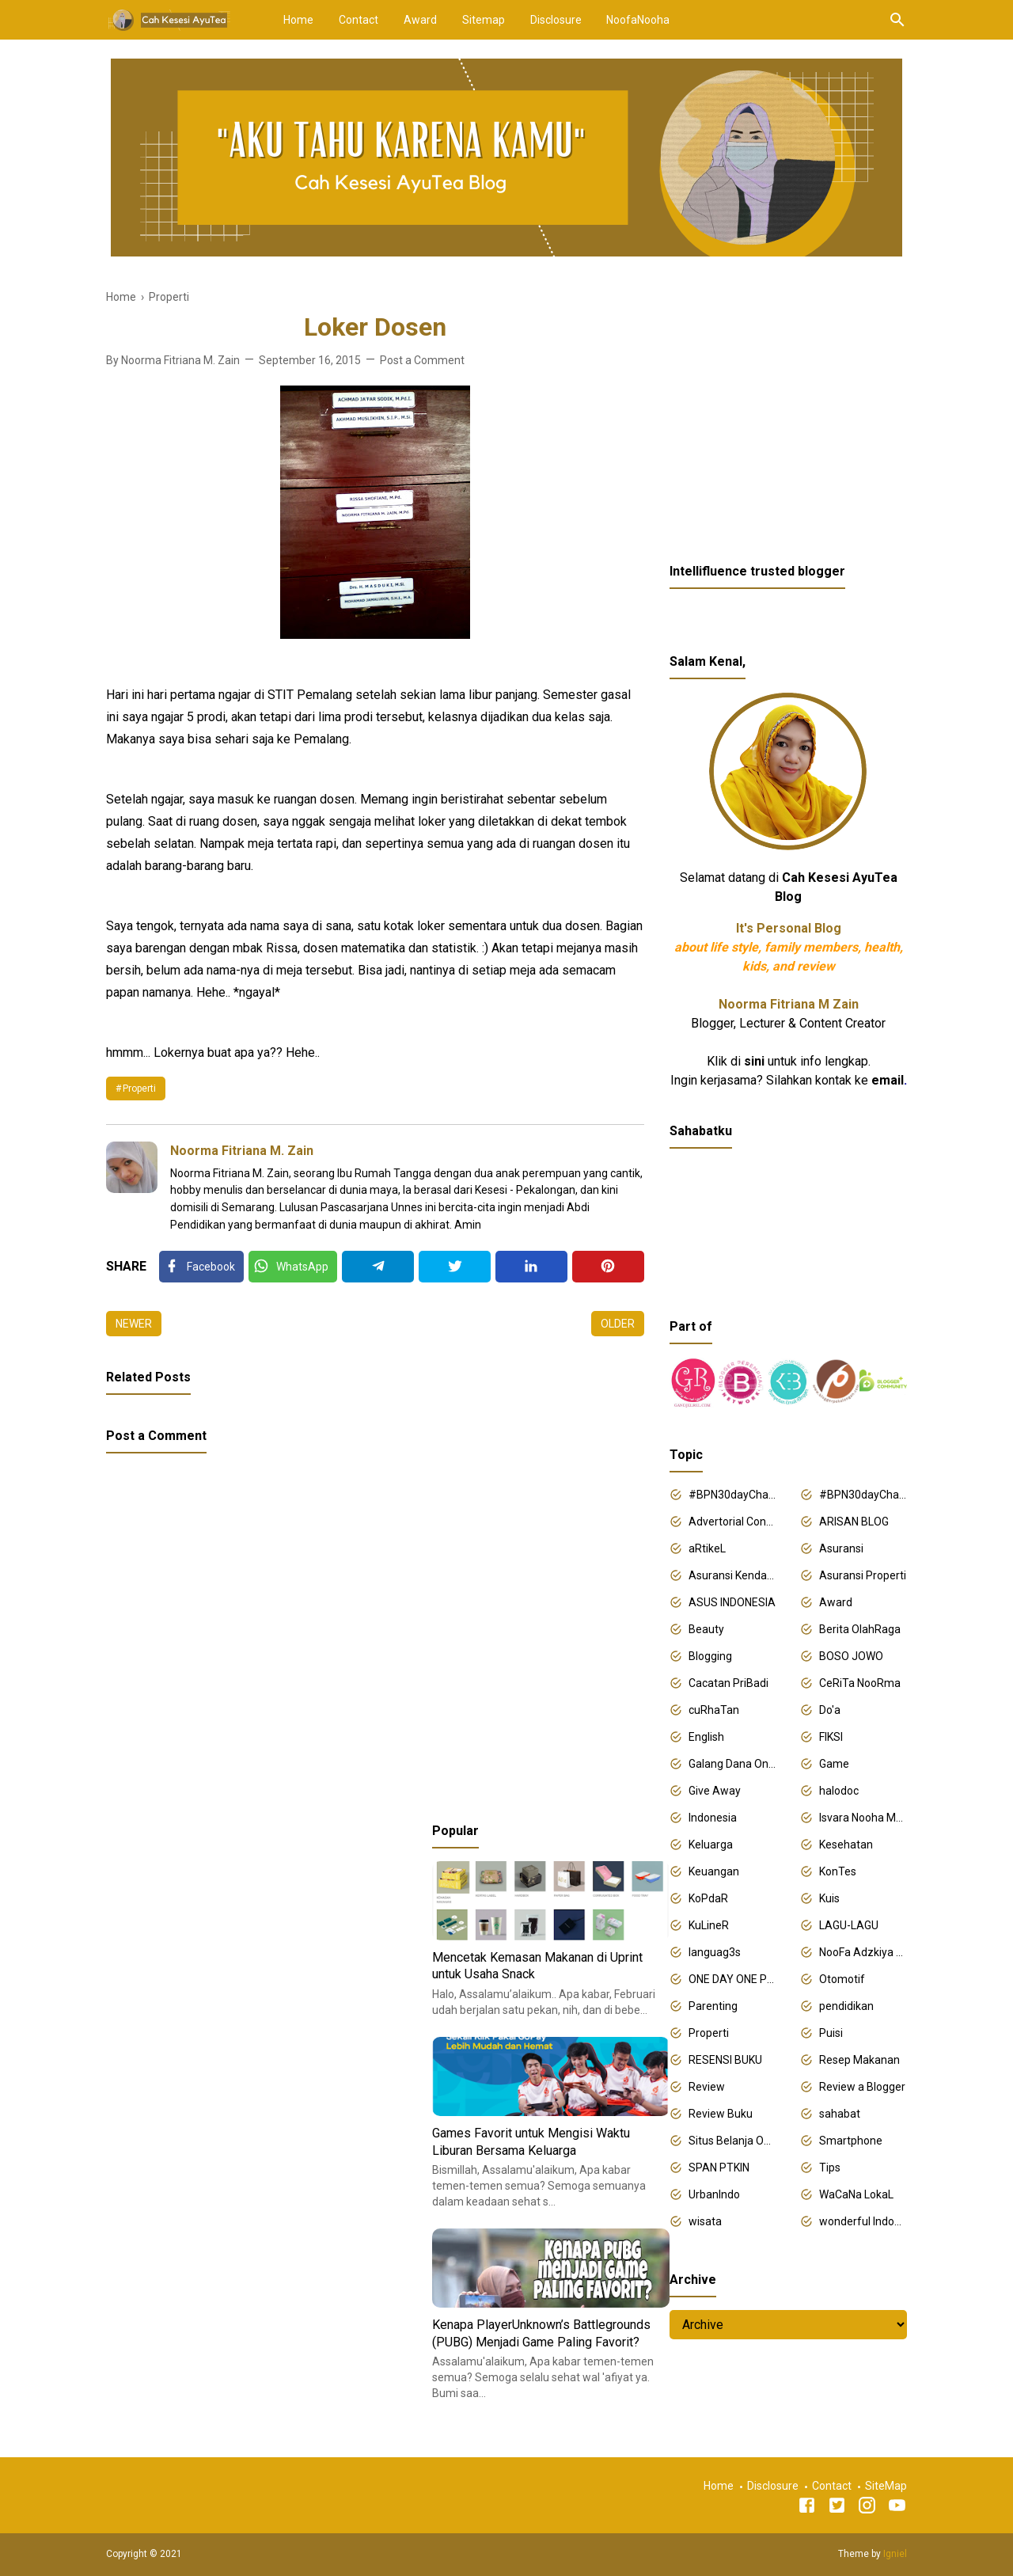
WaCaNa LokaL (856, 2194)
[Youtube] (897, 2508)
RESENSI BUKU (725, 2060)
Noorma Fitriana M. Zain (241, 1150)
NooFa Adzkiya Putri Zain (863, 1952)
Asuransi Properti (862, 1575)
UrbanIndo (714, 2194)
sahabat (839, 2113)
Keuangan (714, 1871)
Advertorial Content (732, 1521)
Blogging (710, 1656)
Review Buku (721, 2113)
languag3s (715, 1952)
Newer (134, 1323)
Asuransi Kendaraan (732, 1575)
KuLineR (709, 1925)
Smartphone (850, 2140)
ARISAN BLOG (854, 1521)
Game (834, 1763)
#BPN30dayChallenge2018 (732, 1494)
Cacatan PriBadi (728, 1683)
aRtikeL (707, 1548)
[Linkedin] (531, 1266)
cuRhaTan (714, 1710)
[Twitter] (293, 1266)
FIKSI (831, 1737)
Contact (358, 19)
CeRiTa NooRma (860, 1683)
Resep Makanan (859, 2060)
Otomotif (842, 1979)
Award (420, 19)
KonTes (837, 1871)
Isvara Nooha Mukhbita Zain (863, 1817)
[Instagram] (867, 2508)
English (706, 1737)
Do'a (829, 1710)
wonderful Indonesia (863, 2221)
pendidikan (846, 2006)
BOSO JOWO (851, 1656)
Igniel (895, 2553)
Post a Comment (422, 360)
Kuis (829, 1898)
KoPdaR (708, 1898)
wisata (705, 2221)
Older (618, 1323)
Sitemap (483, 19)
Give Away (715, 1790)
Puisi (831, 2033)
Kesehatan (846, 1844)
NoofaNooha (638, 19)
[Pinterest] (608, 1266)
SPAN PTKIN (719, 2167)
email (887, 1080)
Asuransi (841, 1548)
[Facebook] (201, 1266)
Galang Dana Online (732, 1763)
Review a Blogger (862, 2086)
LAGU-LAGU (848, 1925)
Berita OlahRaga (860, 1629)
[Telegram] (378, 1266)
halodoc (839, 1790)
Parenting (713, 2006)
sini (754, 1061)
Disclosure (556, 19)
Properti (139, 1088)
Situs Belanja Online (732, 2140)
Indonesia (713, 1817)
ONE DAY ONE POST (732, 1979)
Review (707, 2086)
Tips (829, 2167)
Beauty (706, 1629)
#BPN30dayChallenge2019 (863, 1494)
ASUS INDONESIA (732, 1602)
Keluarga (711, 1844)
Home (298, 19)
